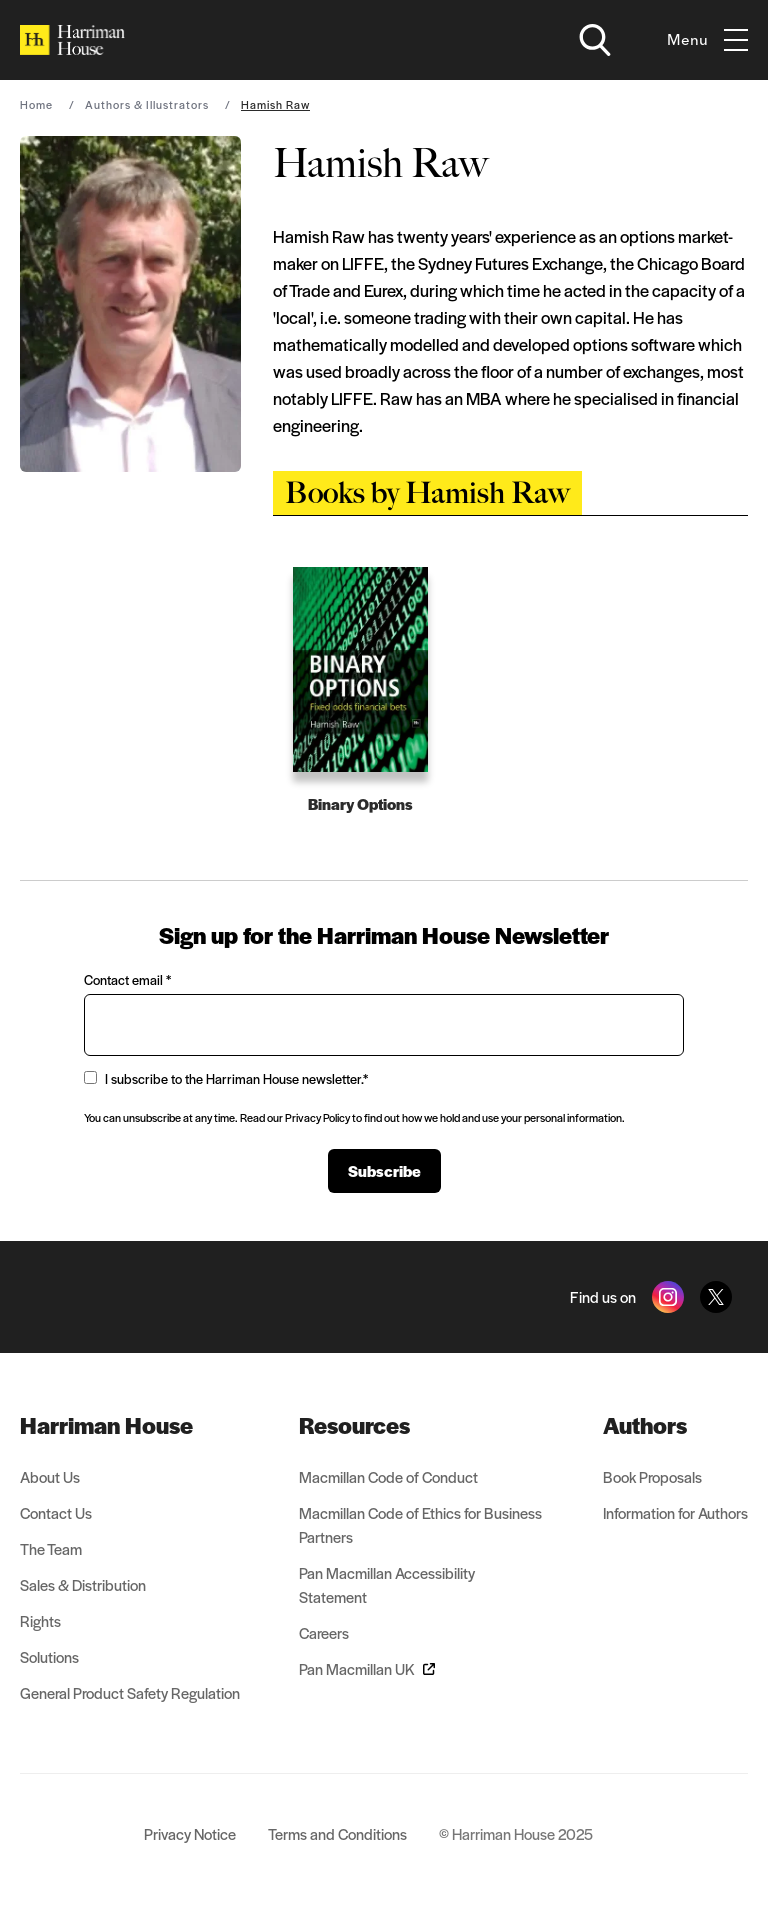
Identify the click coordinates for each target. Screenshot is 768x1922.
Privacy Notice (190, 1833)
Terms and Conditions (337, 1833)
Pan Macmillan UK (367, 1668)
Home (36, 104)
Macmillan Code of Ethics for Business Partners (420, 1524)
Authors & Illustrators (147, 104)
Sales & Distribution (83, 1584)
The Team (51, 1548)
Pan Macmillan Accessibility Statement (387, 1584)
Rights (40, 1620)
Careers (324, 1632)
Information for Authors (675, 1512)
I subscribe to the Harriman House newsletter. (226, 1078)
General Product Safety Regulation (130, 1692)
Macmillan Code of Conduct (388, 1476)
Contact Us (56, 1512)
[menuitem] (130, 1425)
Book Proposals (652, 1476)
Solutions (49, 1656)
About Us (50, 1476)
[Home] (72, 40)
